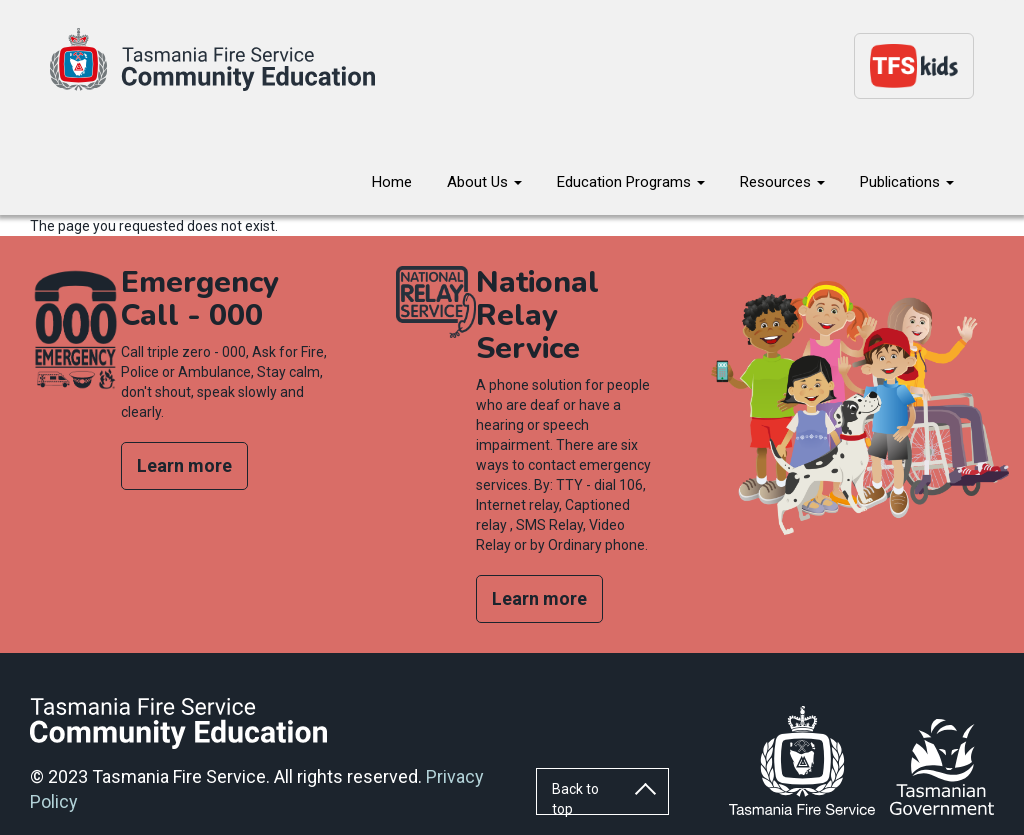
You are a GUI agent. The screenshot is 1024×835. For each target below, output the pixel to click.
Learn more (184, 465)
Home (392, 182)
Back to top (575, 798)
